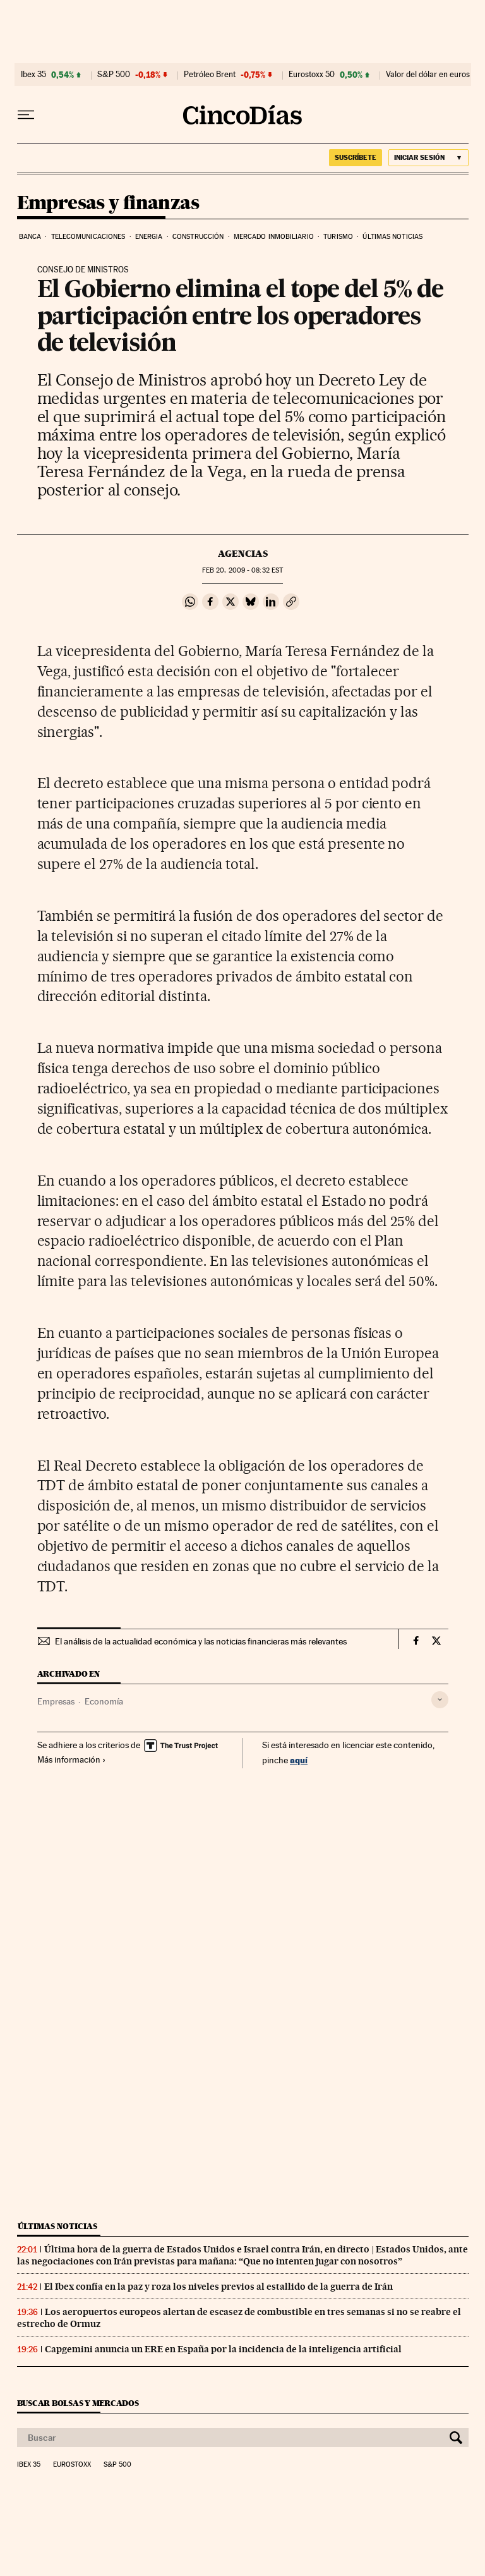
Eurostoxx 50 (312, 74)
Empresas (56, 1701)
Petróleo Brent (210, 74)
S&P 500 (113, 74)
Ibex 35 (33, 74)
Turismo (338, 237)
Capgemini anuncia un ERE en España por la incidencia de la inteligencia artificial (223, 2349)
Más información (71, 1759)
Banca (30, 237)
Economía (104, 1701)
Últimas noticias (392, 237)
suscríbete (355, 157)
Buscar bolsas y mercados (78, 2403)
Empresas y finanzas (108, 203)
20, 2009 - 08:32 (242, 570)
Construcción (198, 237)
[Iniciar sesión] (428, 157)
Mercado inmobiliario (274, 237)
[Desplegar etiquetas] (439, 1699)
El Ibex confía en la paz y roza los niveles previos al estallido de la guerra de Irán (218, 2286)
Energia (149, 237)
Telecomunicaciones (88, 237)
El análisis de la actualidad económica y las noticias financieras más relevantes (201, 1641)
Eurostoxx (72, 2465)
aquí (299, 1759)
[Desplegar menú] (26, 115)
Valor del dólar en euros (428, 74)
